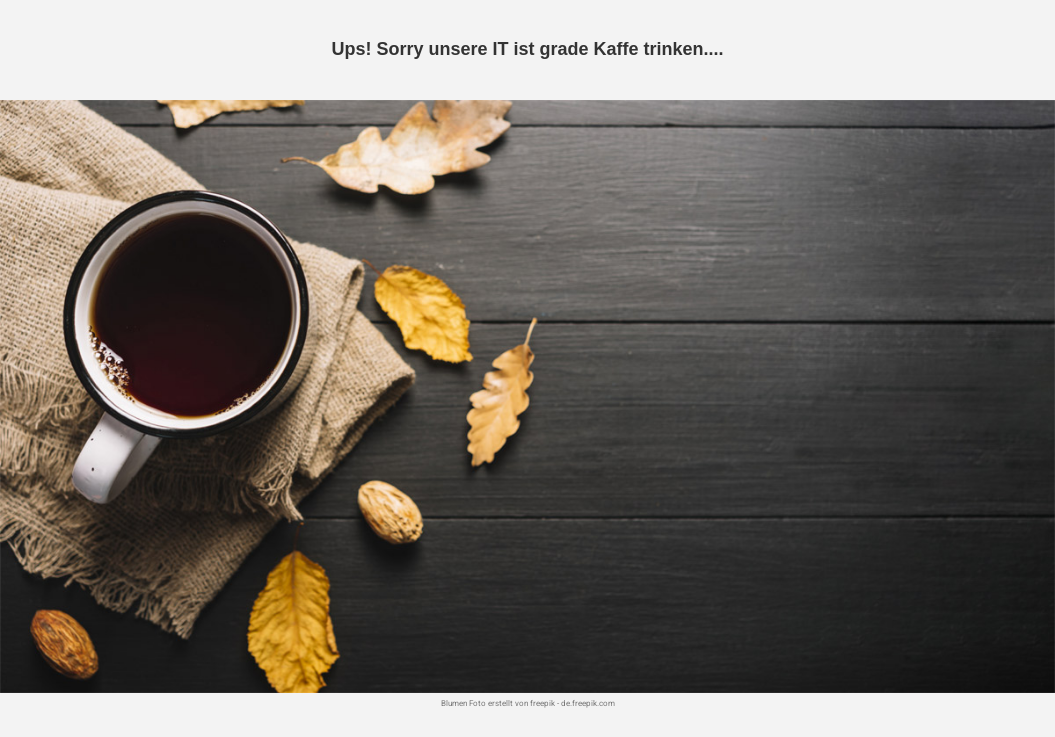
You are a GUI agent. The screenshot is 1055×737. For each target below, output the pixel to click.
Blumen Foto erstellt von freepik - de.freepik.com (528, 703)
